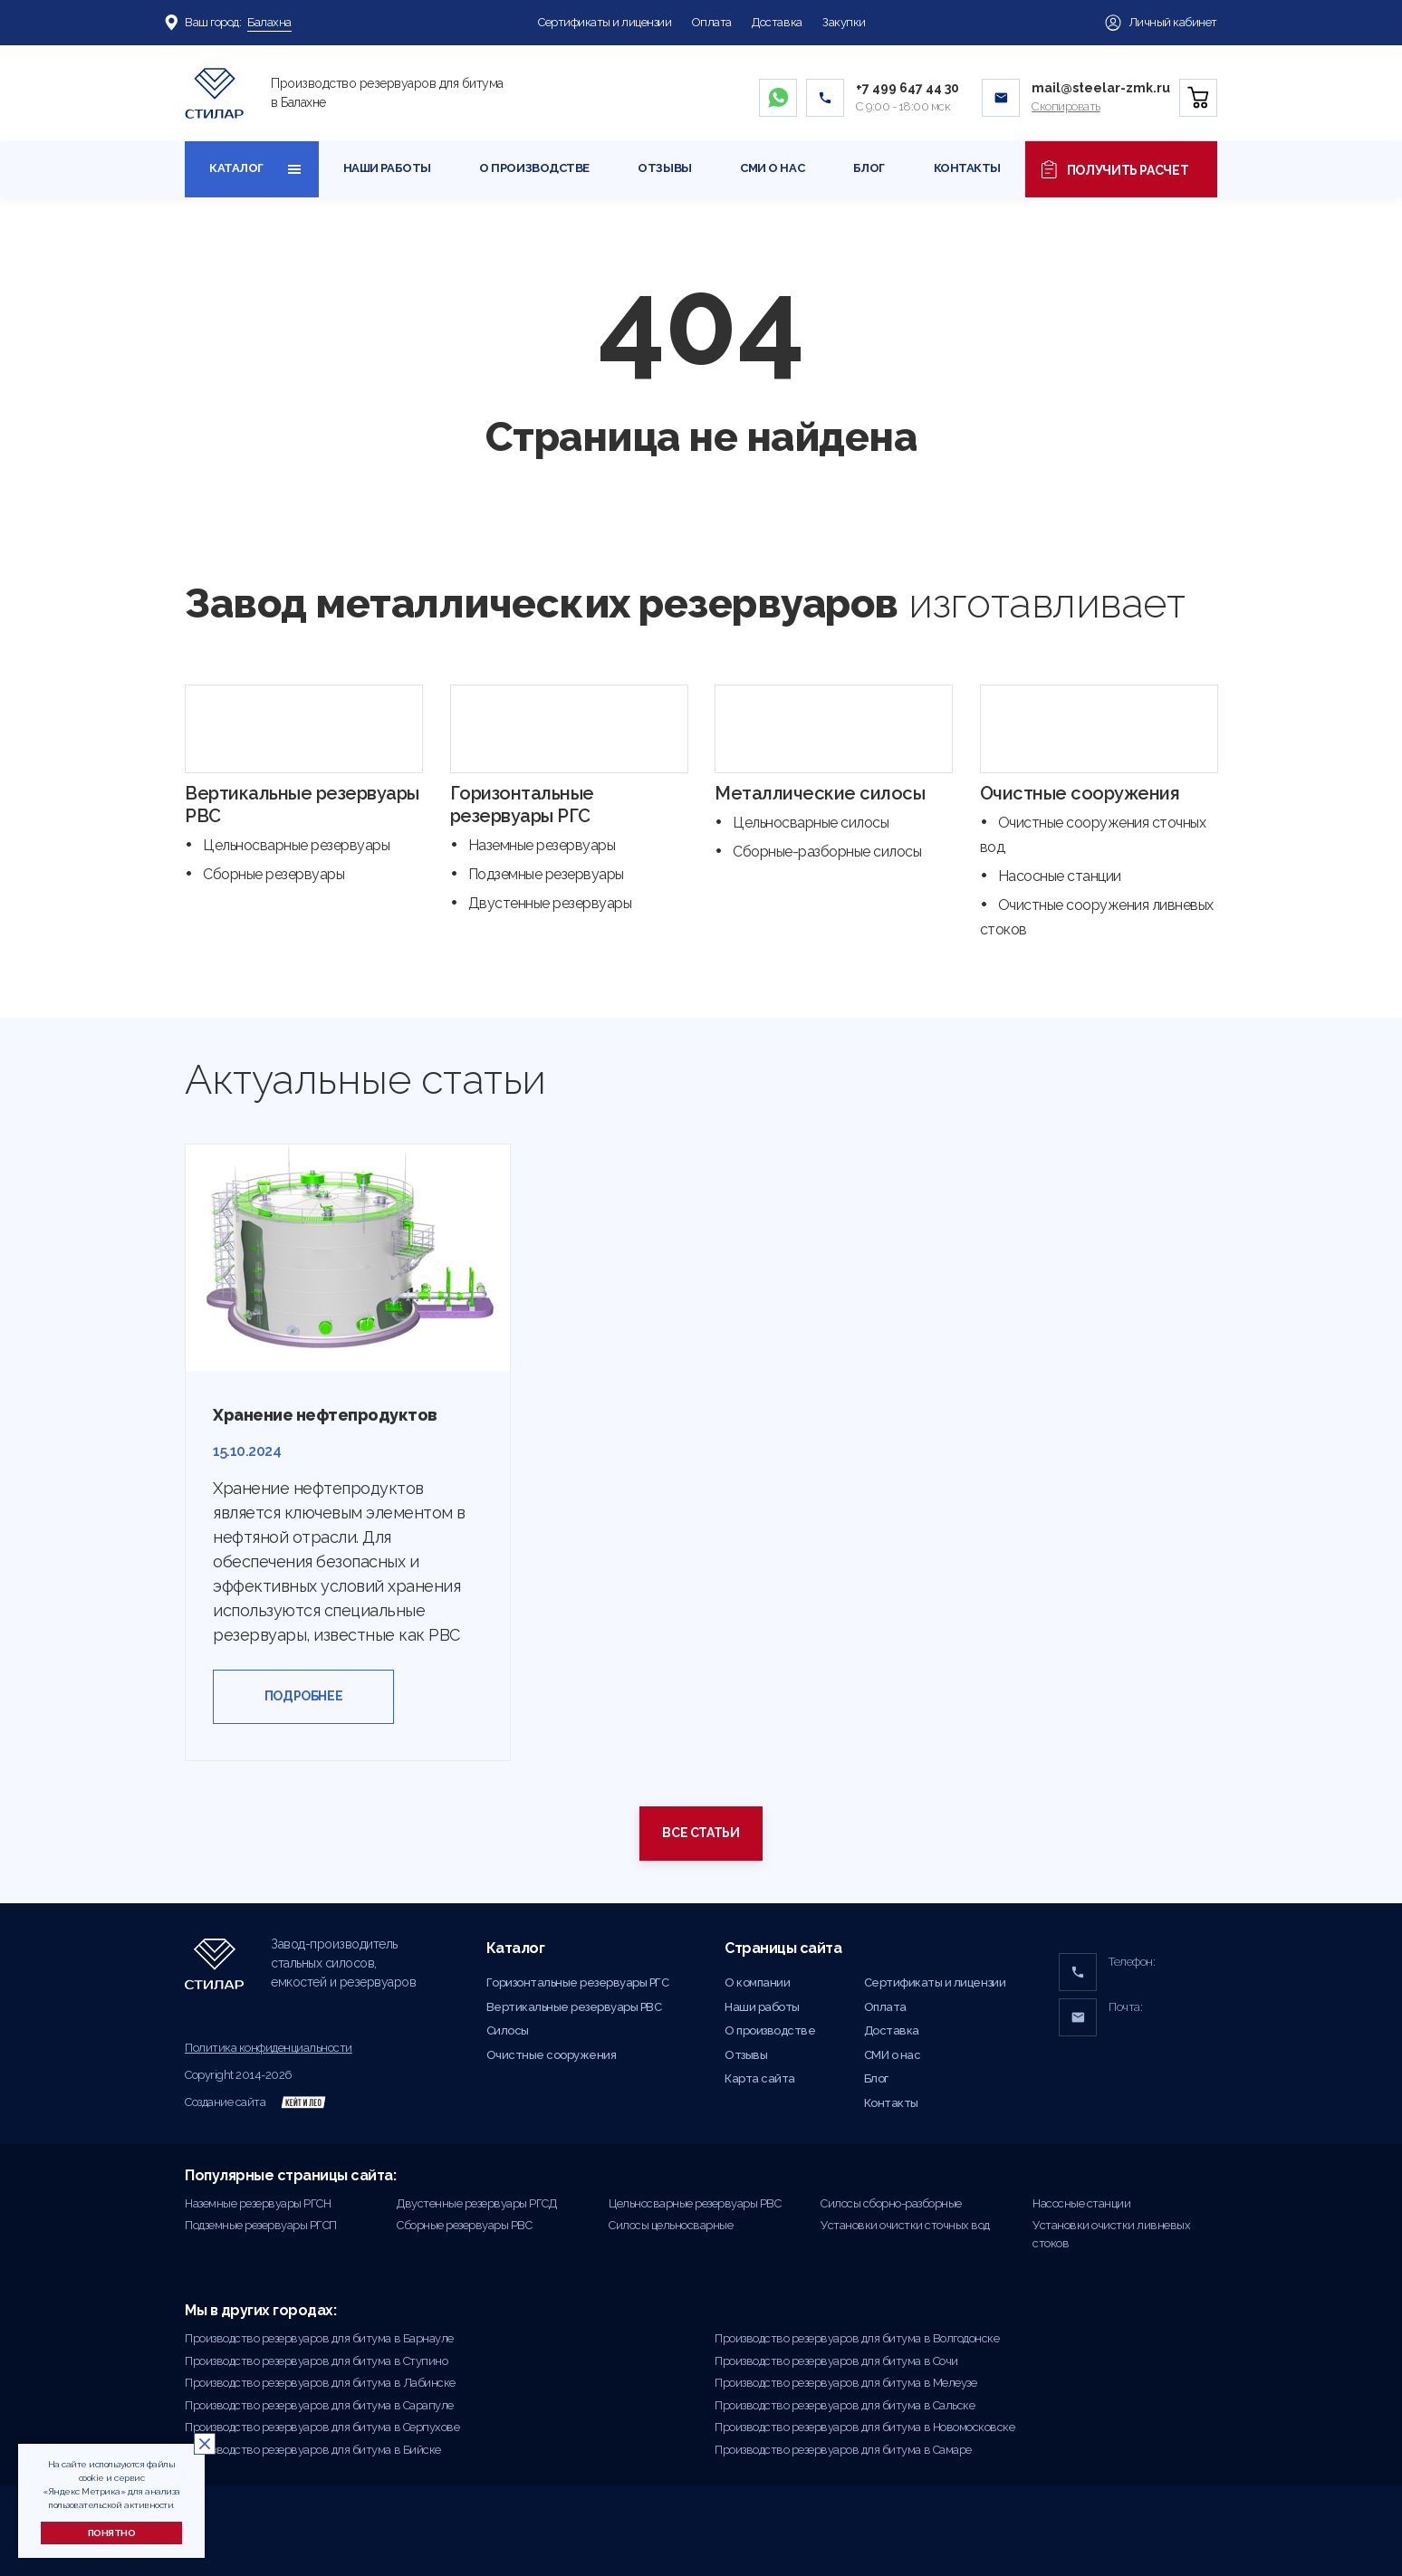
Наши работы (387, 168)
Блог (869, 168)
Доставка (777, 22)
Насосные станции (1059, 876)
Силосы (507, 2030)
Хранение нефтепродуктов (325, 1414)
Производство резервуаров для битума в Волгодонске (857, 2338)
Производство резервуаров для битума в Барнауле (319, 2338)
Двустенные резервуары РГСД (476, 2203)
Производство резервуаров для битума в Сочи (836, 2361)
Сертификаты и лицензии (604, 22)
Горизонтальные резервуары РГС (522, 804)
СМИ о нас (772, 168)
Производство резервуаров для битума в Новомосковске (864, 2427)
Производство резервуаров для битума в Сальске (845, 2405)
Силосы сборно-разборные (891, 2203)
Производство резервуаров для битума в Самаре (843, 2449)
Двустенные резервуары (550, 903)
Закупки (844, 22)
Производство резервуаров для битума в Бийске (313, 2449)
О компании (757, 1982)
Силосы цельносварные (671, 2225)
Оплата (712, 22)
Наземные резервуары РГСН (258, 2203)
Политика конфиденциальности (268, 2047)
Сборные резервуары (273, 874)
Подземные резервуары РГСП (261, 2225)
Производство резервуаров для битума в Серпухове (322, 2427)
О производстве (534, 168)
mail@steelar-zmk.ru (1101, 88)
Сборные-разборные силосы (827, 851)
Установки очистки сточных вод (905, 2225)
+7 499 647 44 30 (907, 88)
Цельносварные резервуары (296, 845)
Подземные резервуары (546, 874)
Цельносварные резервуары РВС (695, 2203)
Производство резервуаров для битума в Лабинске (320, 2382)
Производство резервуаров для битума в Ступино (316, 2361)
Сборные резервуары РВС (464, 2225)
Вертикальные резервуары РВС (574, 2007)
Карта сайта (760, 2078)
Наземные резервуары (542, 845)
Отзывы (664, 168)
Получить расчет (1121, 169)
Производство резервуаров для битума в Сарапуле (319, 2405)
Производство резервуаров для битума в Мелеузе (845, 2382)
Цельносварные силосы (810, 822)
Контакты (967, 168)
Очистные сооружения (1080, 793)
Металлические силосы (820, 793)
